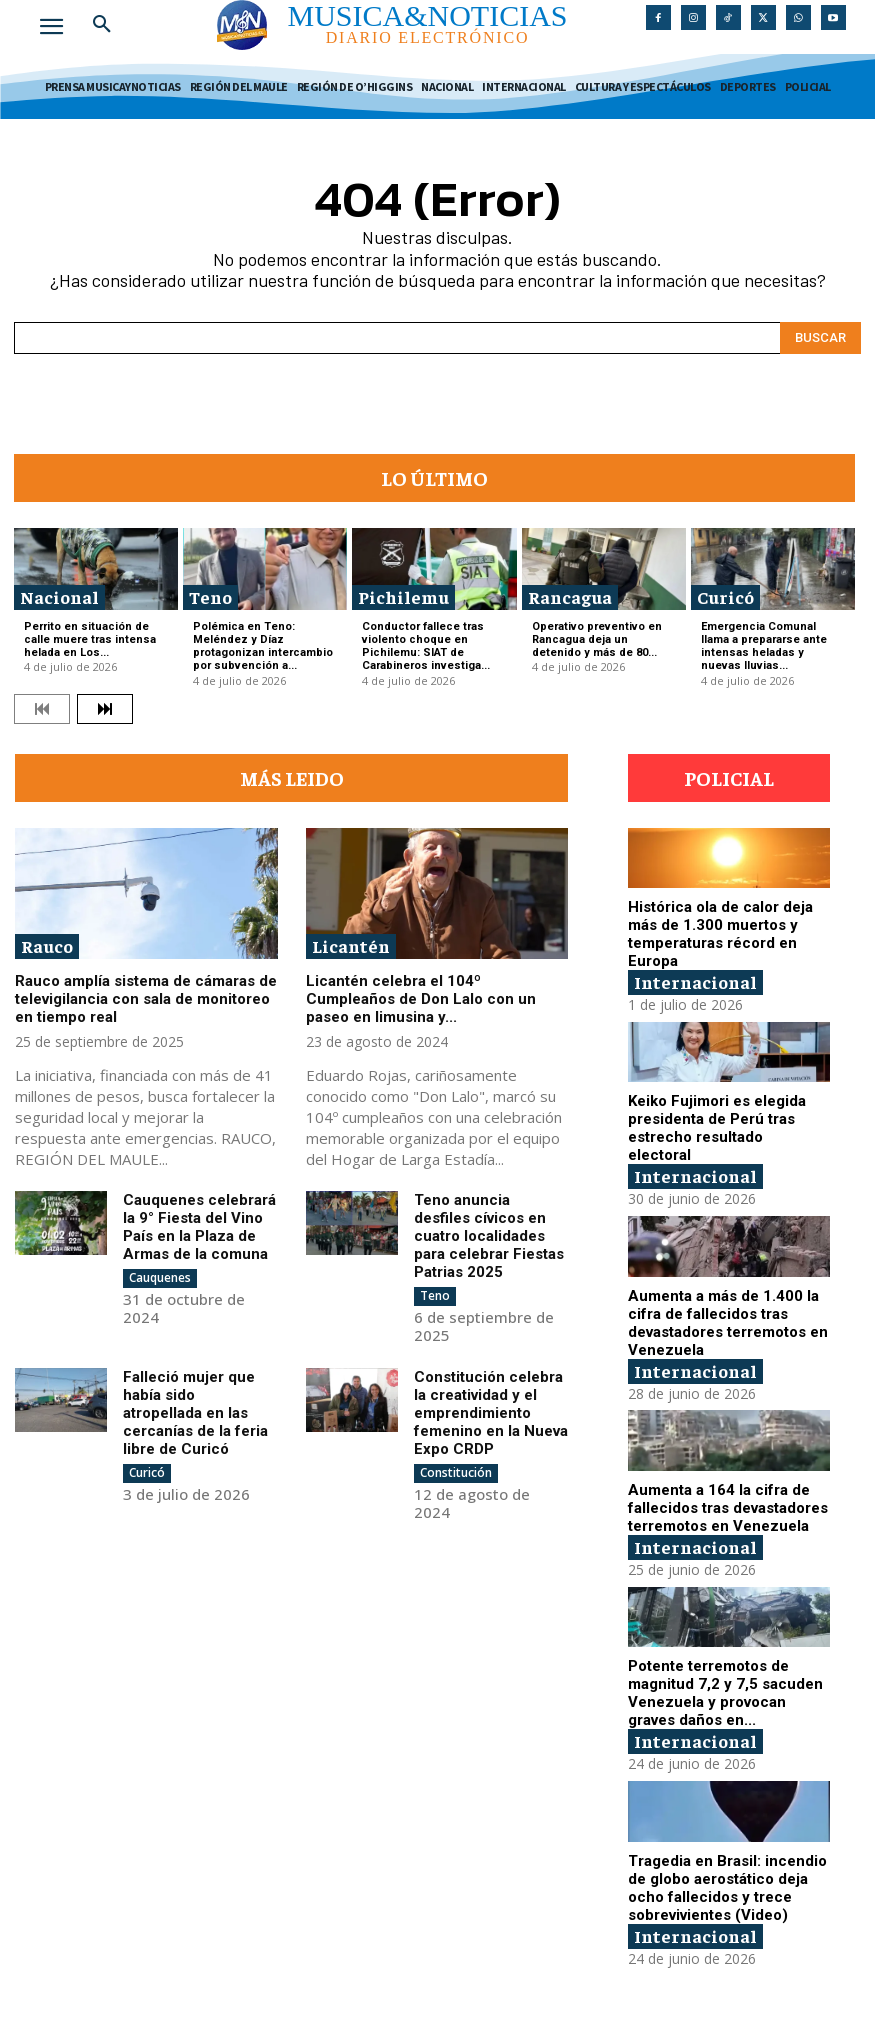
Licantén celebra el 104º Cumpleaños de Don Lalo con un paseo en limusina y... (421, 999)
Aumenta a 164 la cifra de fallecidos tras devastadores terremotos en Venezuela (728, 1508)
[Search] (820, 338)
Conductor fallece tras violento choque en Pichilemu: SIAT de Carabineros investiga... (426, 646)
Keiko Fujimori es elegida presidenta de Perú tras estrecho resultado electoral (717, 1128)
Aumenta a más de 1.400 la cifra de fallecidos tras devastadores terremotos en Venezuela (728, 1323)
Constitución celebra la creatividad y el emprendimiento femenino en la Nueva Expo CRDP (491, 1413)
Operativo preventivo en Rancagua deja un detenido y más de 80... (597, 639)
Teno (210, 596)
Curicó (725, 596)
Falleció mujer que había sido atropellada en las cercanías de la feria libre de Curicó (195, 1413)
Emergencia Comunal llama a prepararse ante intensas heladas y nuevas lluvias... (764, 646)
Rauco (47, 945)
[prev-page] (42, 709)
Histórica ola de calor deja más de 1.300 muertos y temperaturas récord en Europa (720, 934)
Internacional (695, 981)
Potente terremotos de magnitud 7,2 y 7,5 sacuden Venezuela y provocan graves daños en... (725, 1693)
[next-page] (105, 709)
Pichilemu (403, 596)
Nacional (59, 596)
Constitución (456, 1472)
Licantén (351, 945)
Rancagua (570, 596)
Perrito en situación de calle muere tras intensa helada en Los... (90, 639)
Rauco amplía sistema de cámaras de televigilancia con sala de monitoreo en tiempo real (146, 999)
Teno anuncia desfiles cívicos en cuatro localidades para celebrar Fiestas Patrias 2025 (489, 1236)
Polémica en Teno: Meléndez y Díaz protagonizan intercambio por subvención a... (263, 646)
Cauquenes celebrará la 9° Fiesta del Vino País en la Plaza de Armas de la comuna (199, 1227)
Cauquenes (160, 1277)
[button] (102, 24)
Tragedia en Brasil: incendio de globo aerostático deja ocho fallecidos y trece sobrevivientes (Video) (727, 1888)
